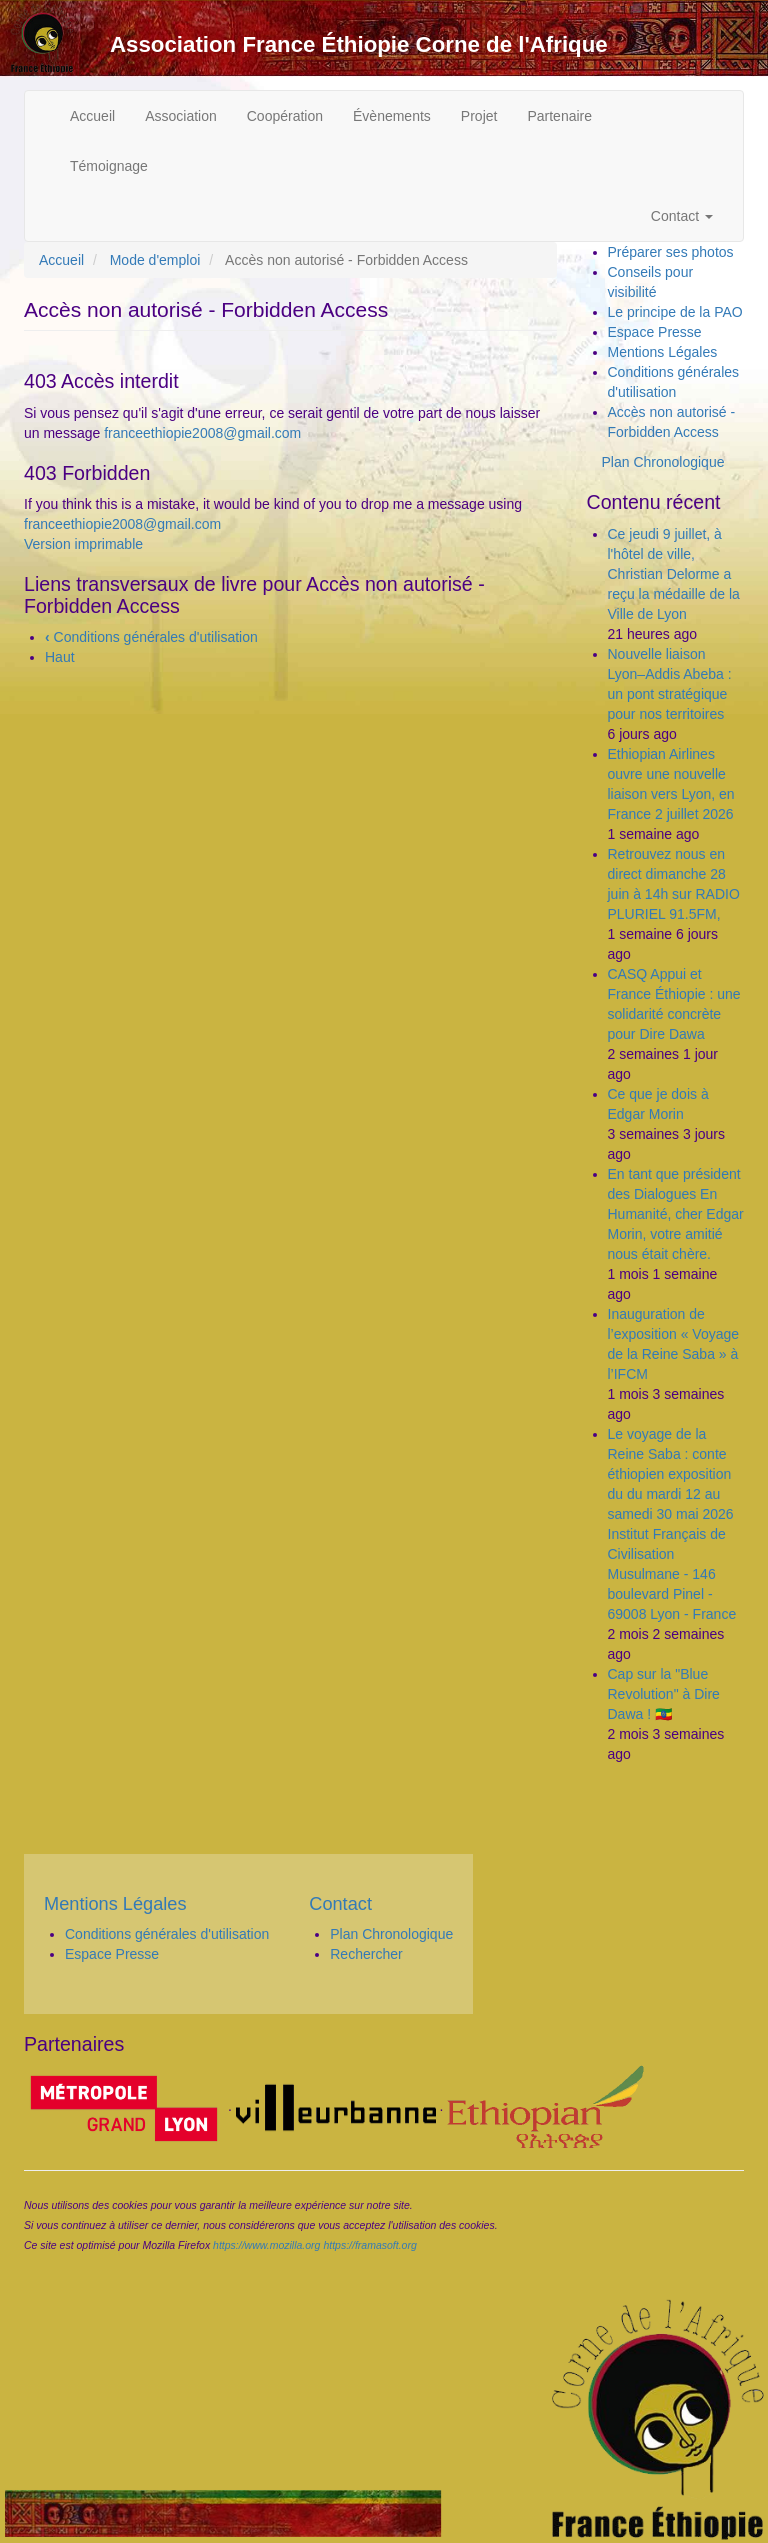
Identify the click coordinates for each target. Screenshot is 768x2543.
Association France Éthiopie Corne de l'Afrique (359, 44)
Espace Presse (655, 332)
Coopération (285, 116)
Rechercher (366, 1954)
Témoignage (109, 166)
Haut (60, 657)
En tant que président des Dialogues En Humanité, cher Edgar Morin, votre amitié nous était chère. (676, 1214)
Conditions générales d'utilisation (151, 637)
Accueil (92, 116)
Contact (682, 216)
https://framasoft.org (369, 2245)
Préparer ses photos (671, 252)
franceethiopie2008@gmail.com (202, 433)
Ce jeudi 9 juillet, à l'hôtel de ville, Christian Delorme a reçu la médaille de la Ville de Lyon (674, 574)
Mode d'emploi (155, 260)
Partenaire (559, 116)
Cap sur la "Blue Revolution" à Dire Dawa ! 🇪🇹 (664, 1694)
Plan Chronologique (663, 462)
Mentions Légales (663, 352)
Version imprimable (83, 544)
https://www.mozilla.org (266, 2245)
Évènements (392, 116)
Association (181, 116)
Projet (479, 116)
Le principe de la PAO (675, 312)
